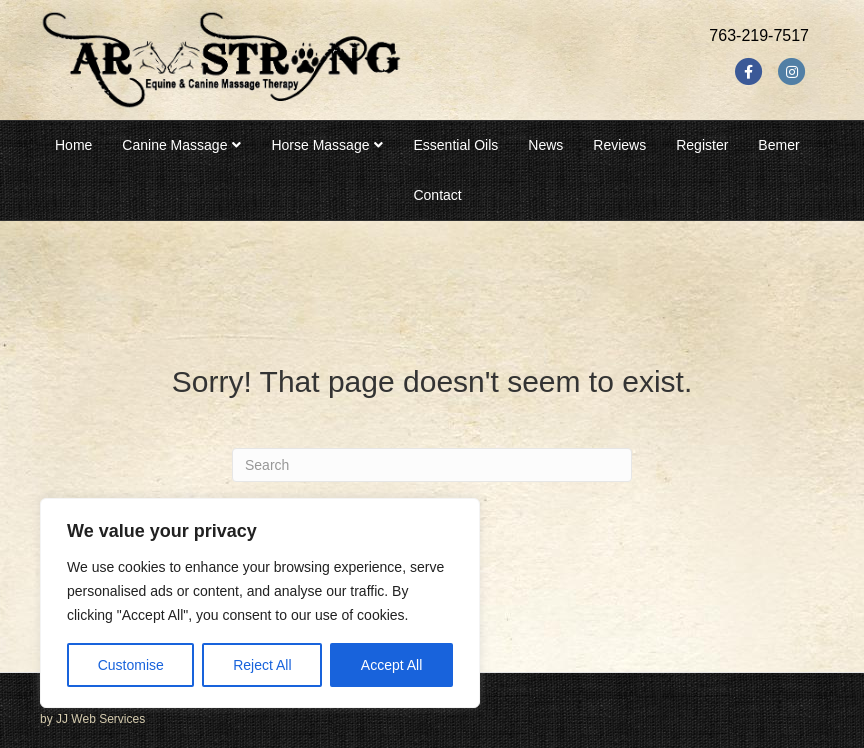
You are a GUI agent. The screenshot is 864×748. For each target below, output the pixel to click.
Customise (131, 665)
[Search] (432, 465)
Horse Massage (320, 145)
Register (702, 145)
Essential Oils (455, 145)
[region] (260, 603)
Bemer (778, 145)
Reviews (619, 145)
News (545, 145)
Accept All (391, 665)
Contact (437, 195)
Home (73, 145)
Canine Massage (174, 145)
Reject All (262, 665)
